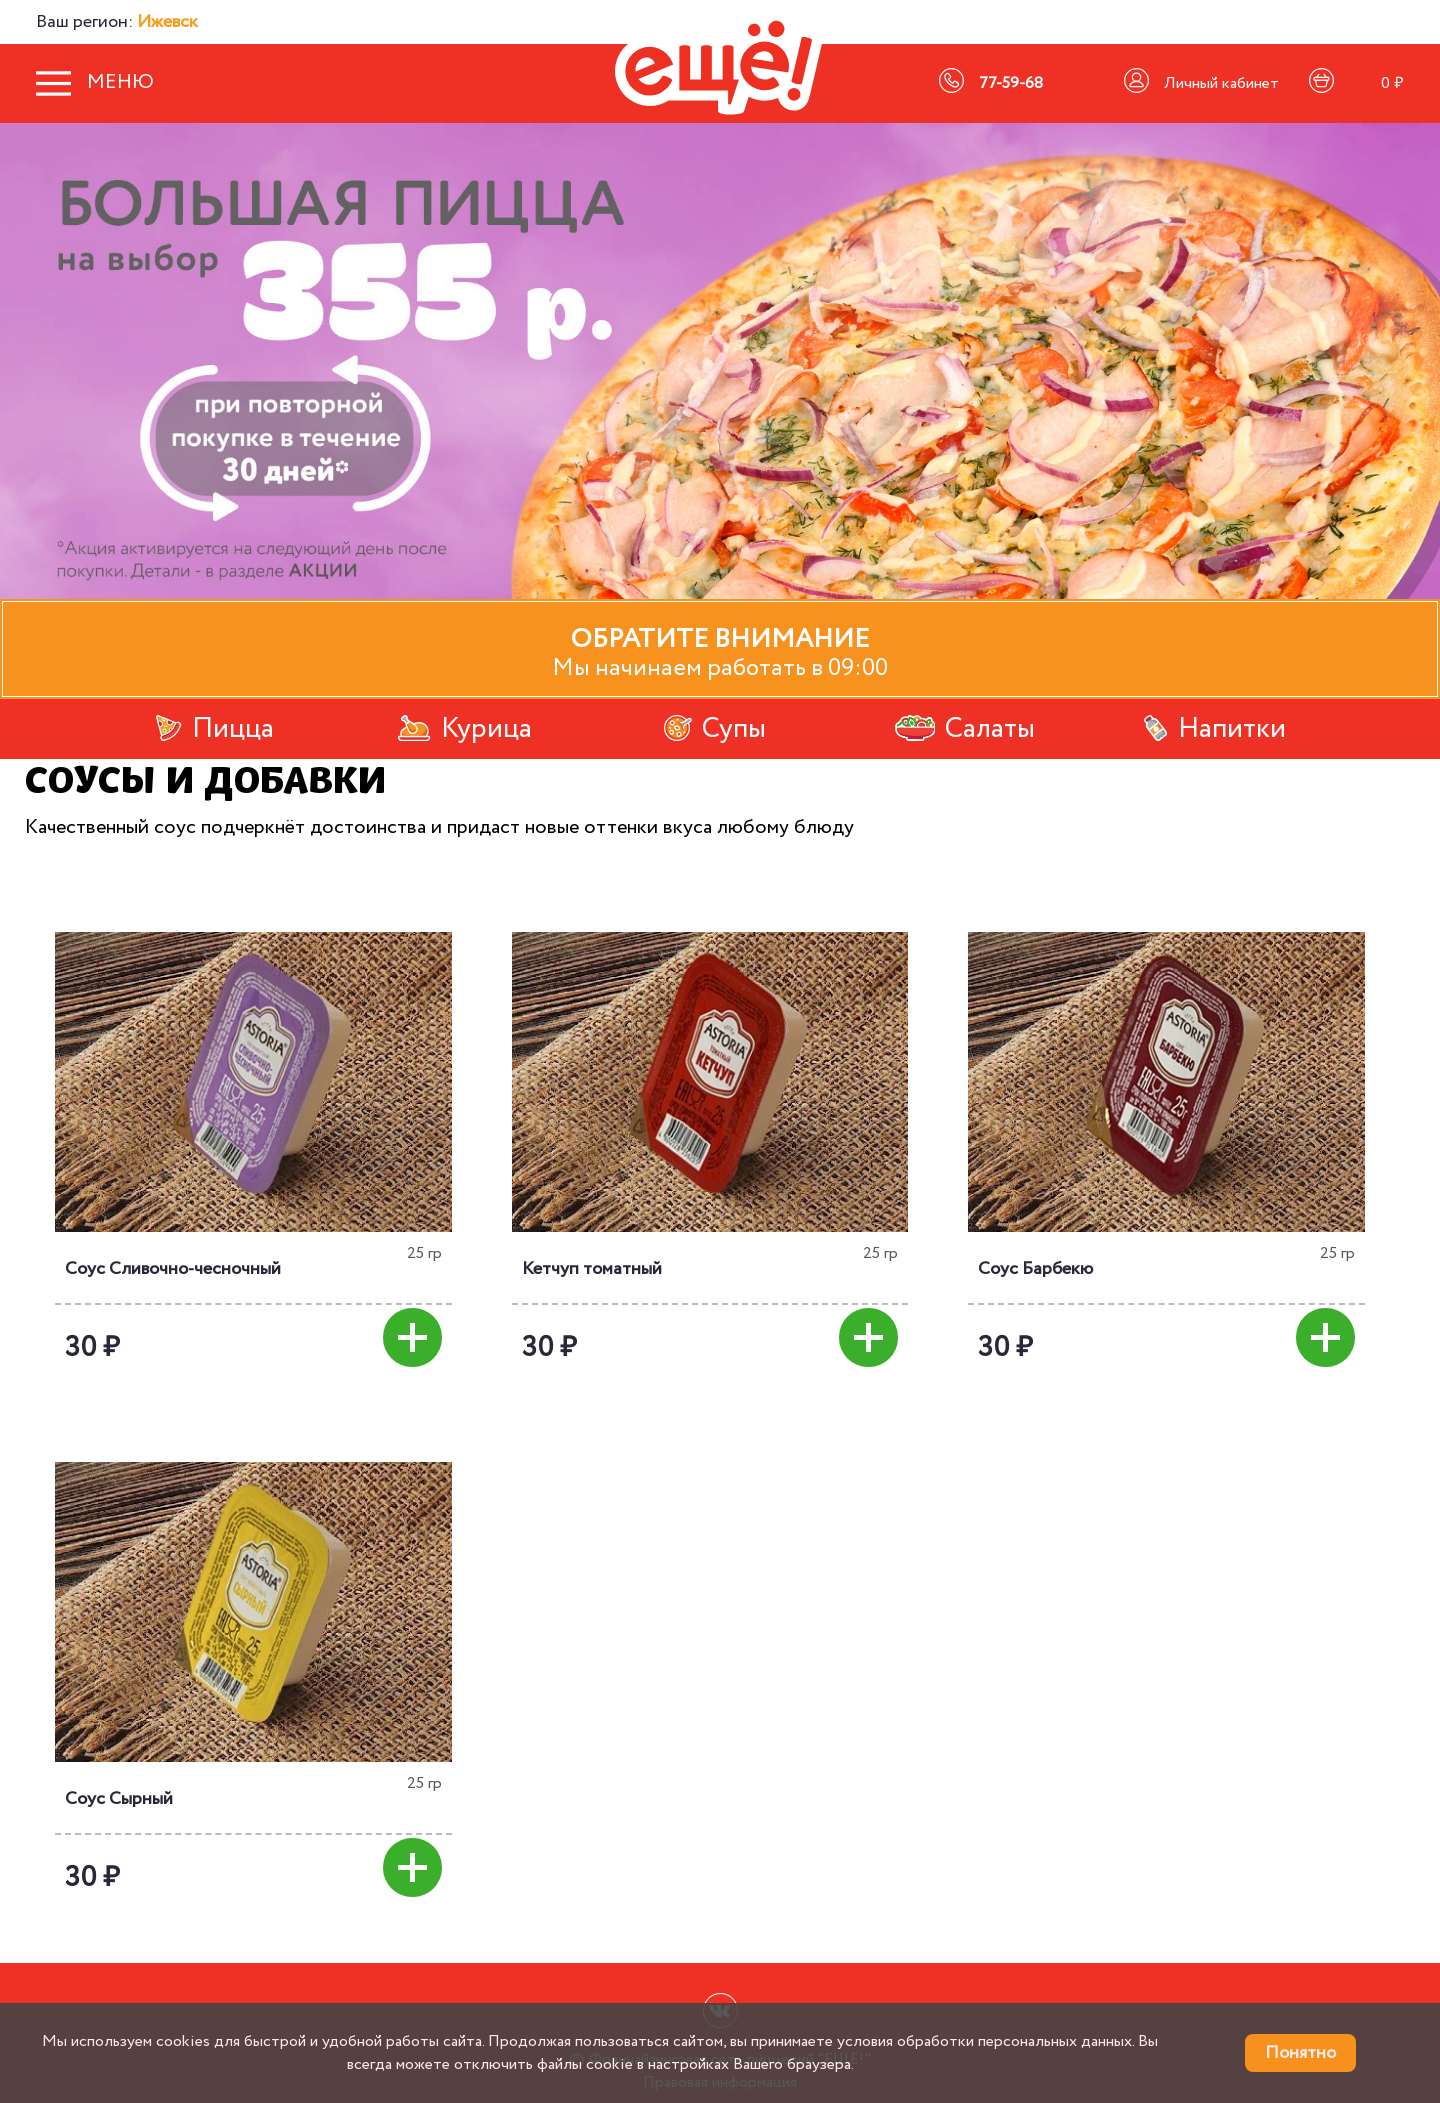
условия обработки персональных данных (984, 2041)
